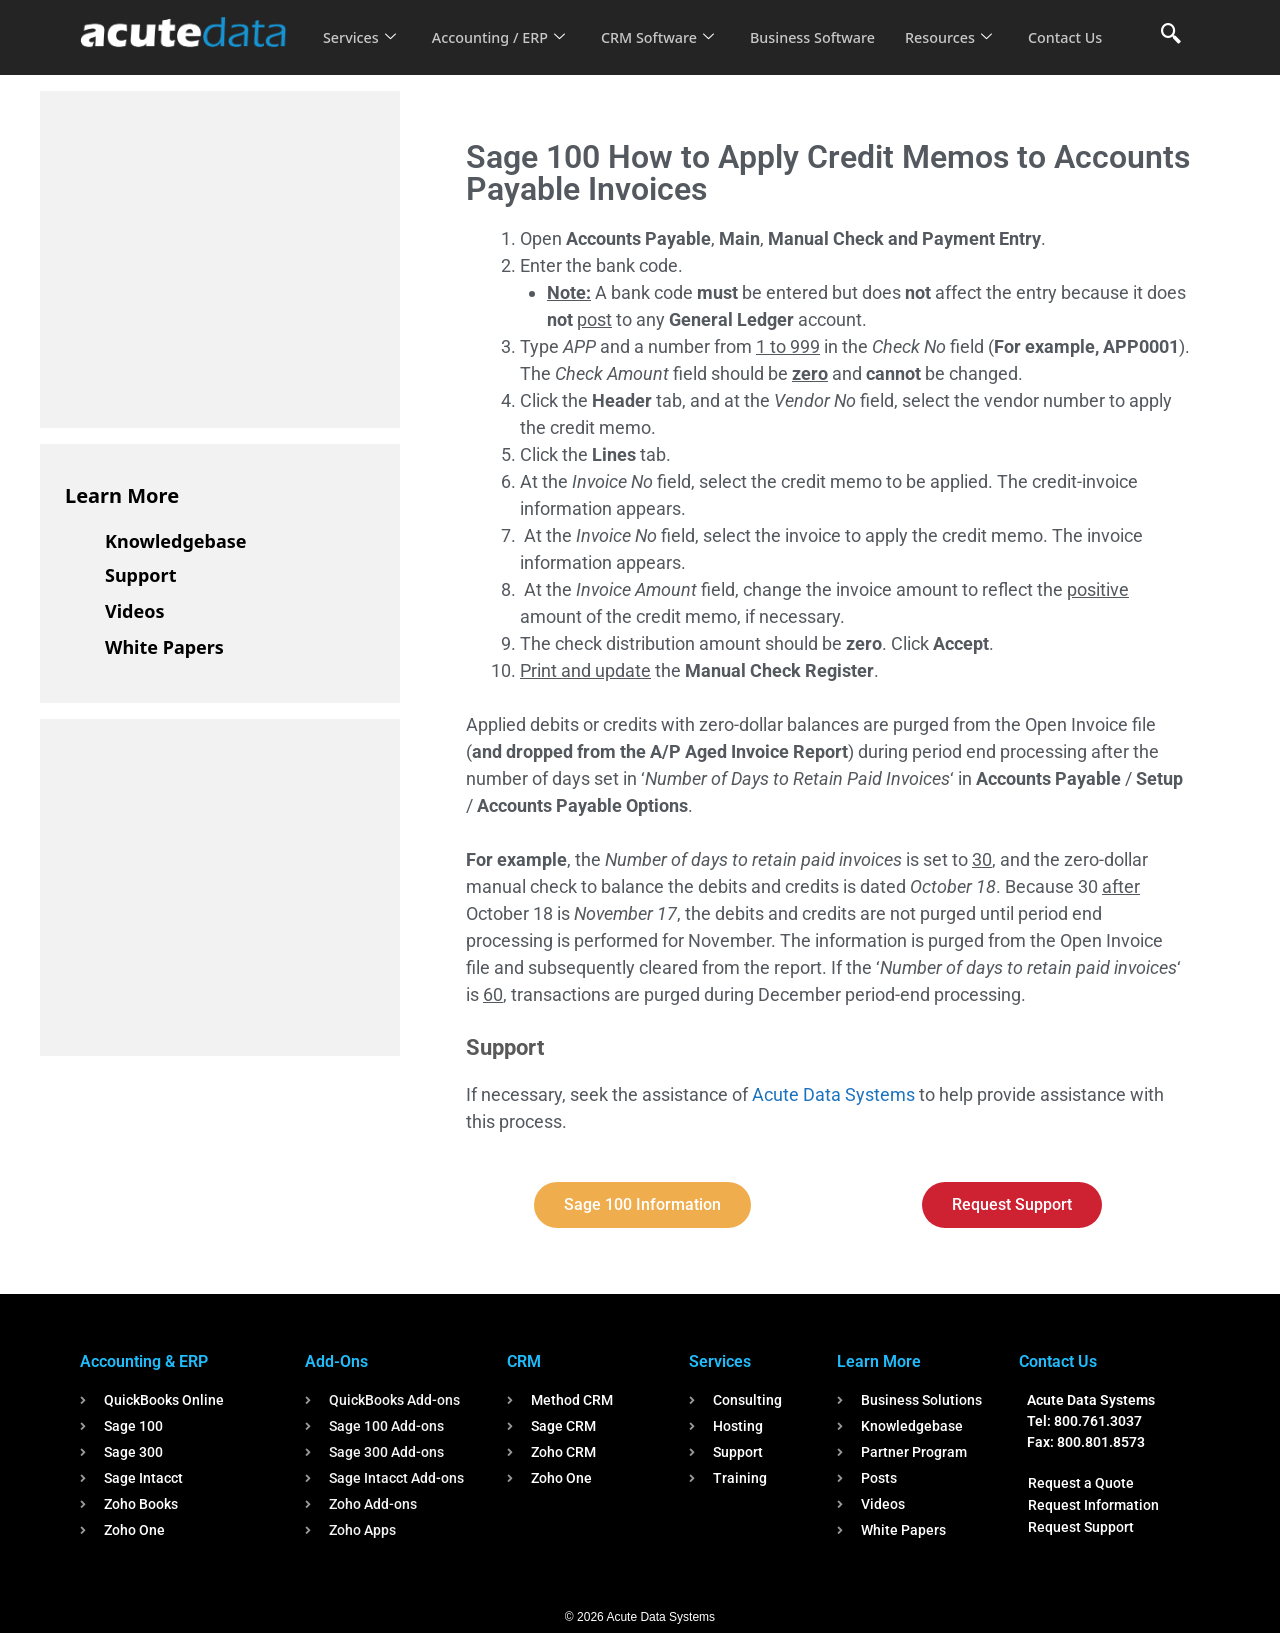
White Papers (164, 647)
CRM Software (668, 24)
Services (360, 24)
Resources (968, 24)
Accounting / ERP (503, 24)
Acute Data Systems (833, 1094)
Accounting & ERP (144, 1361)
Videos (135, 611)
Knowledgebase (176, 541)
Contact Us (362, 51)
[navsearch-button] (1171, 35)
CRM (524, 1361)
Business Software (828, 24)
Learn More (122, 495)
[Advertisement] (215, 256)
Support (140, 575)
